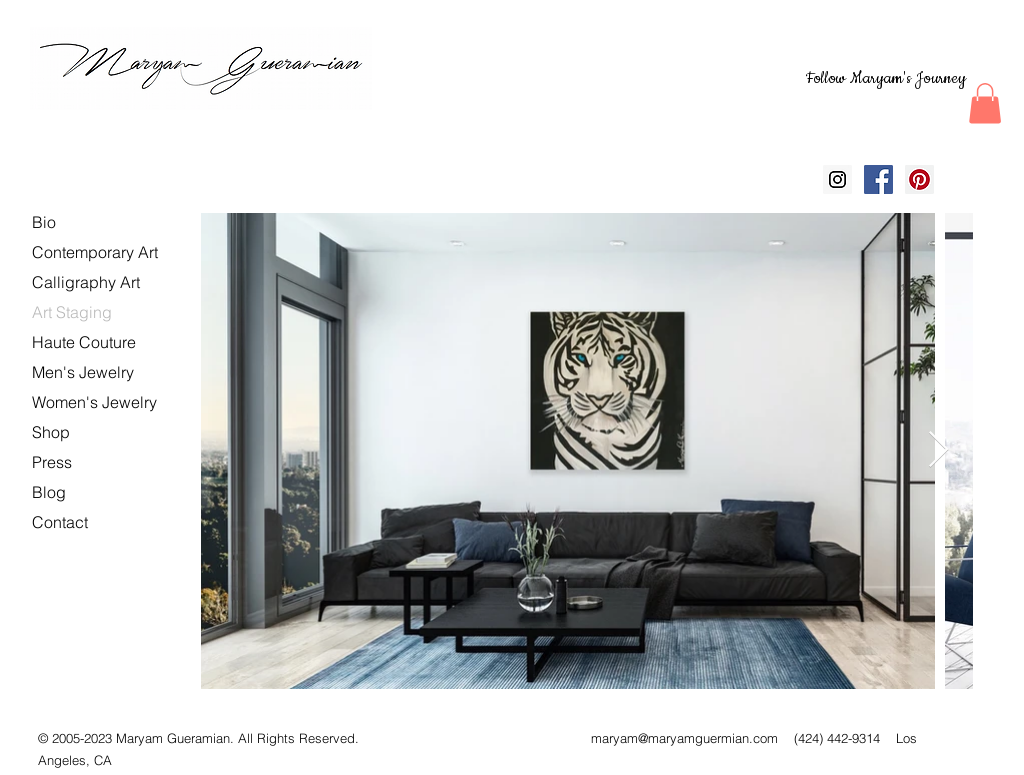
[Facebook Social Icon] (878, 179)
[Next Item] (938, 450)
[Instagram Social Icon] (837, 179)
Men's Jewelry (83, 372)
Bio (44, 222)
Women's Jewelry (94, 402)
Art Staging (72, 312)
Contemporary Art (95, 252)
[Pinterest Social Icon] (919, 179)
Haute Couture (84, 342)
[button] (985, 103)
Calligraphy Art (86, 282)
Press (52, 462)
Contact (60, 522)
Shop (51, 432)
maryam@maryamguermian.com (684, 738)
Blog (49, 492)
